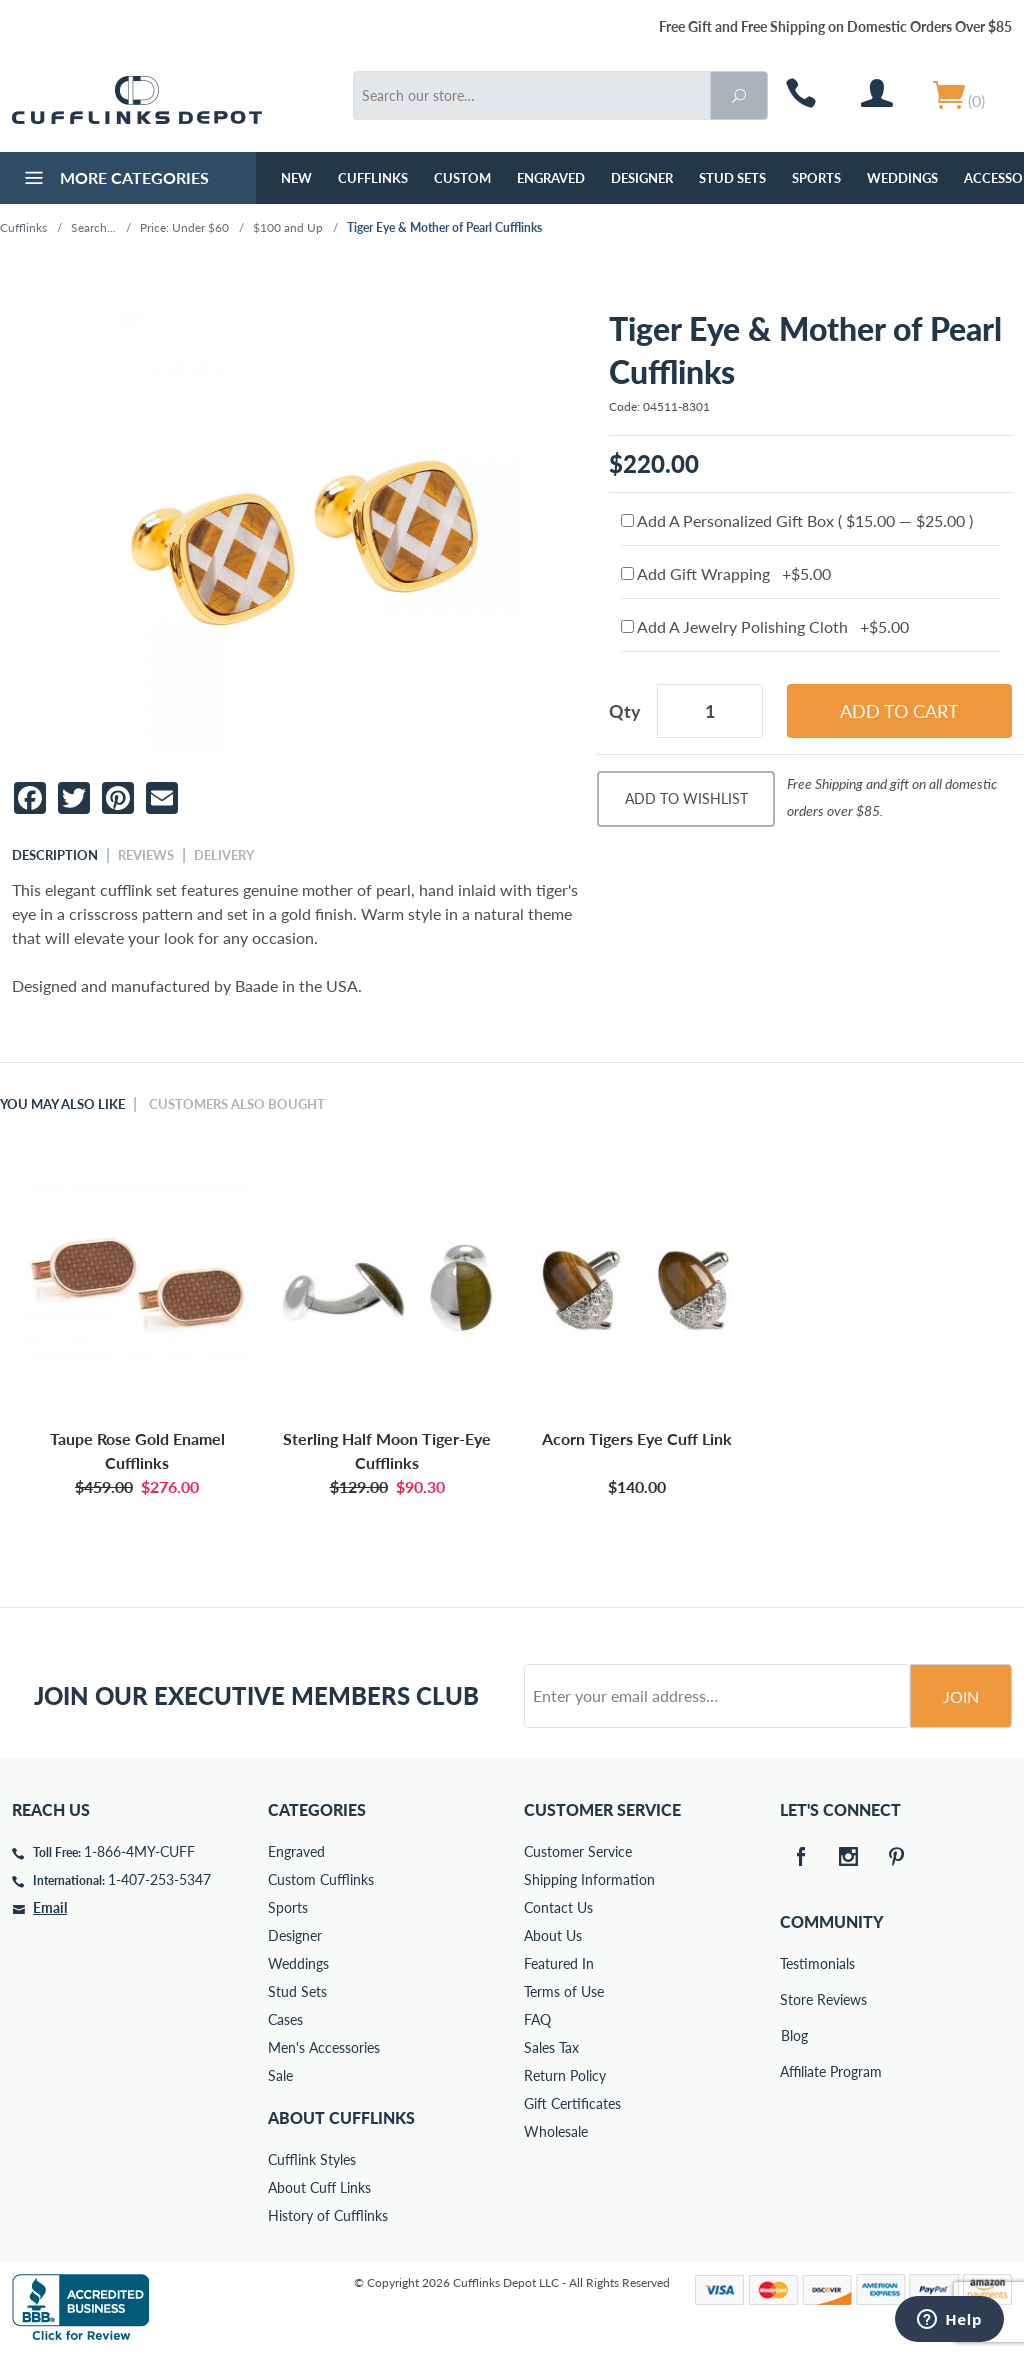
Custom (462, 178)
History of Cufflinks (328, 2215)
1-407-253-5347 (159, 1879)
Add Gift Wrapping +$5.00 (726, 573)
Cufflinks (373, 178)
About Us (553, 1935)
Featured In (559, 1963)
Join (961, 1696)
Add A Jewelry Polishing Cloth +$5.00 (765, 626)
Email (50, 1907)
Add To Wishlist (686, 798)
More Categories (114, 180)
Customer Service (578, 1851)
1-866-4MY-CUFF (139, 1851)
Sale (280, 2075)
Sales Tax (551, 2047)
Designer (642, 178)
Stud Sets (732, 178)
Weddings (902, 178)
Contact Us (558, 1907)
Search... (93, 227)
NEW (296, 178)
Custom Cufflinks (321, 1879)
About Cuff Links (319, 2187)
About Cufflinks (341, 2117)
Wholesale (556, 2131)
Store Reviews (794, 1999)
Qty (625, 711)
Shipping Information (589, 1879)
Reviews (146, 855)
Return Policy (565, 2075)
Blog (794, 2035)
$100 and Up (288, 227)
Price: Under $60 (184, 227)
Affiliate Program (794, 2071)
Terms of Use (564, 1991)
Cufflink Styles (312, 2159)
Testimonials (794, 1963)
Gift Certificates (572, 2103)
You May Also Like (62, 1104)
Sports (816, 178)
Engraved (551, 178)
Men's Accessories (324, 2047)
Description (55, 855)
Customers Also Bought (237, 1104)
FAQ (537, 2019)
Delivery (224, 855)
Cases (285, 2019)
